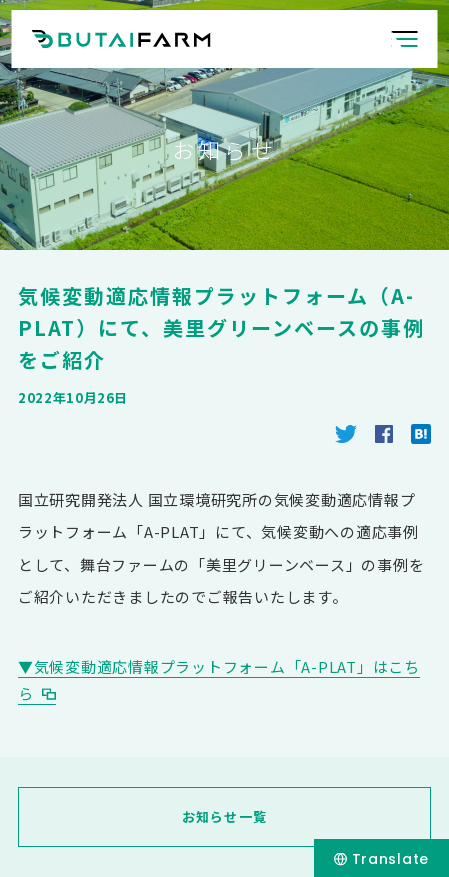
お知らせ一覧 (225, 816)
